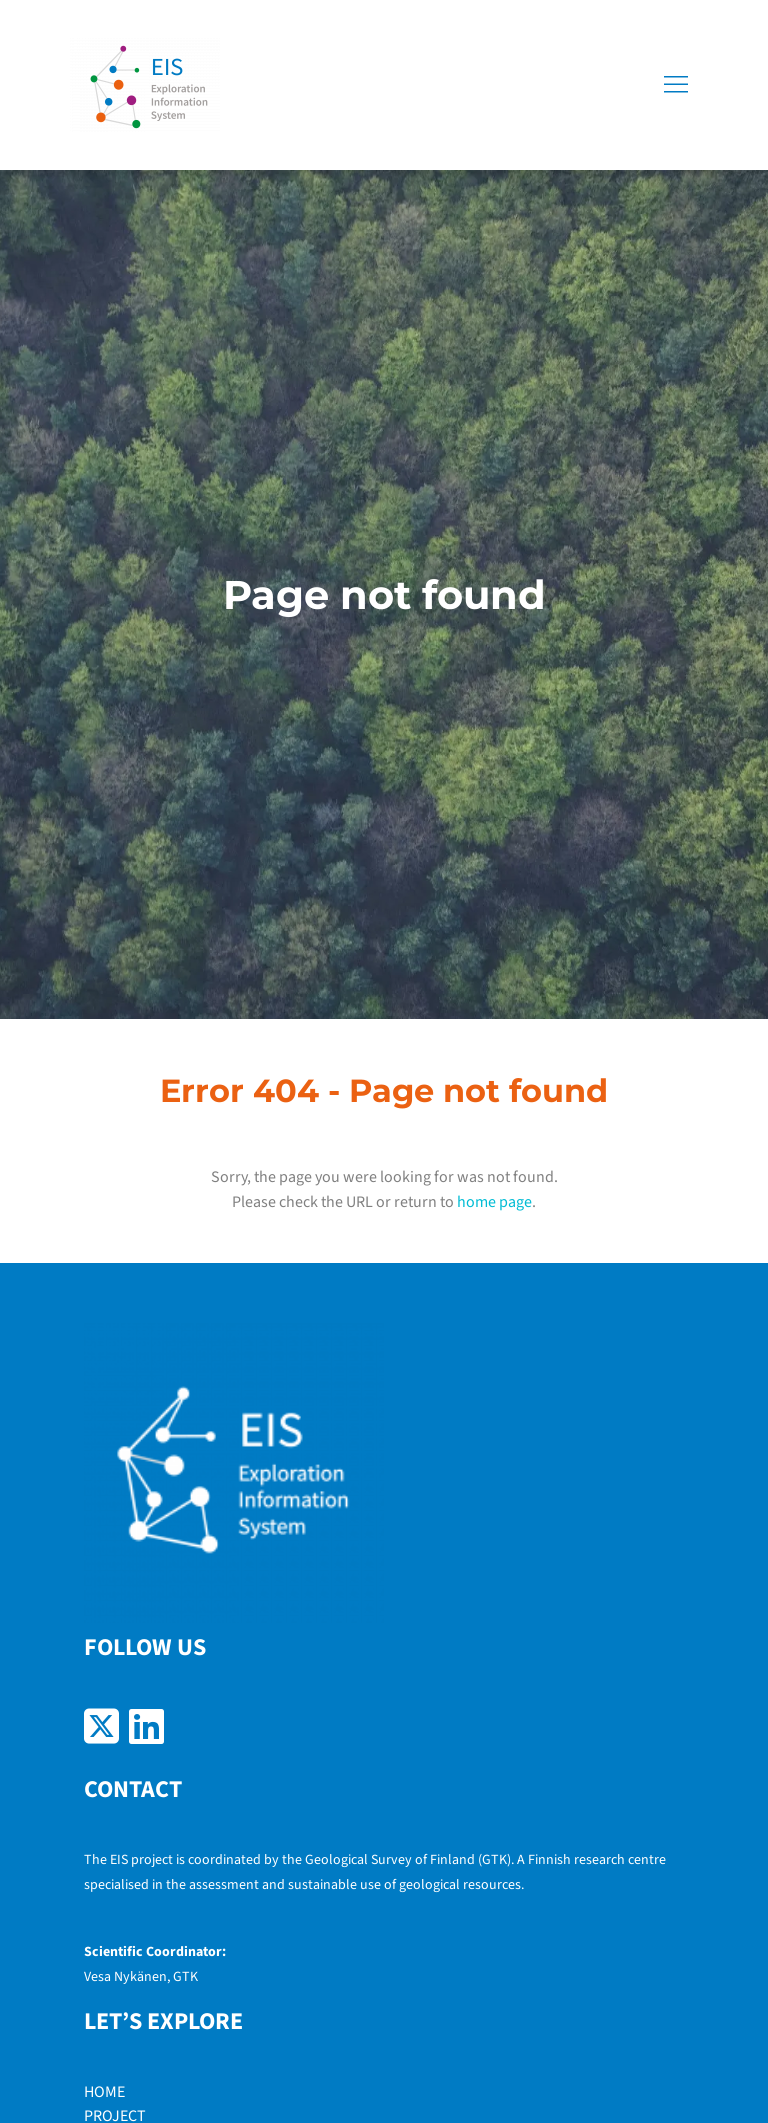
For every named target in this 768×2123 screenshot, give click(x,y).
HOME (104, 2092)
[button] (676, 85)
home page (494, 1202)
